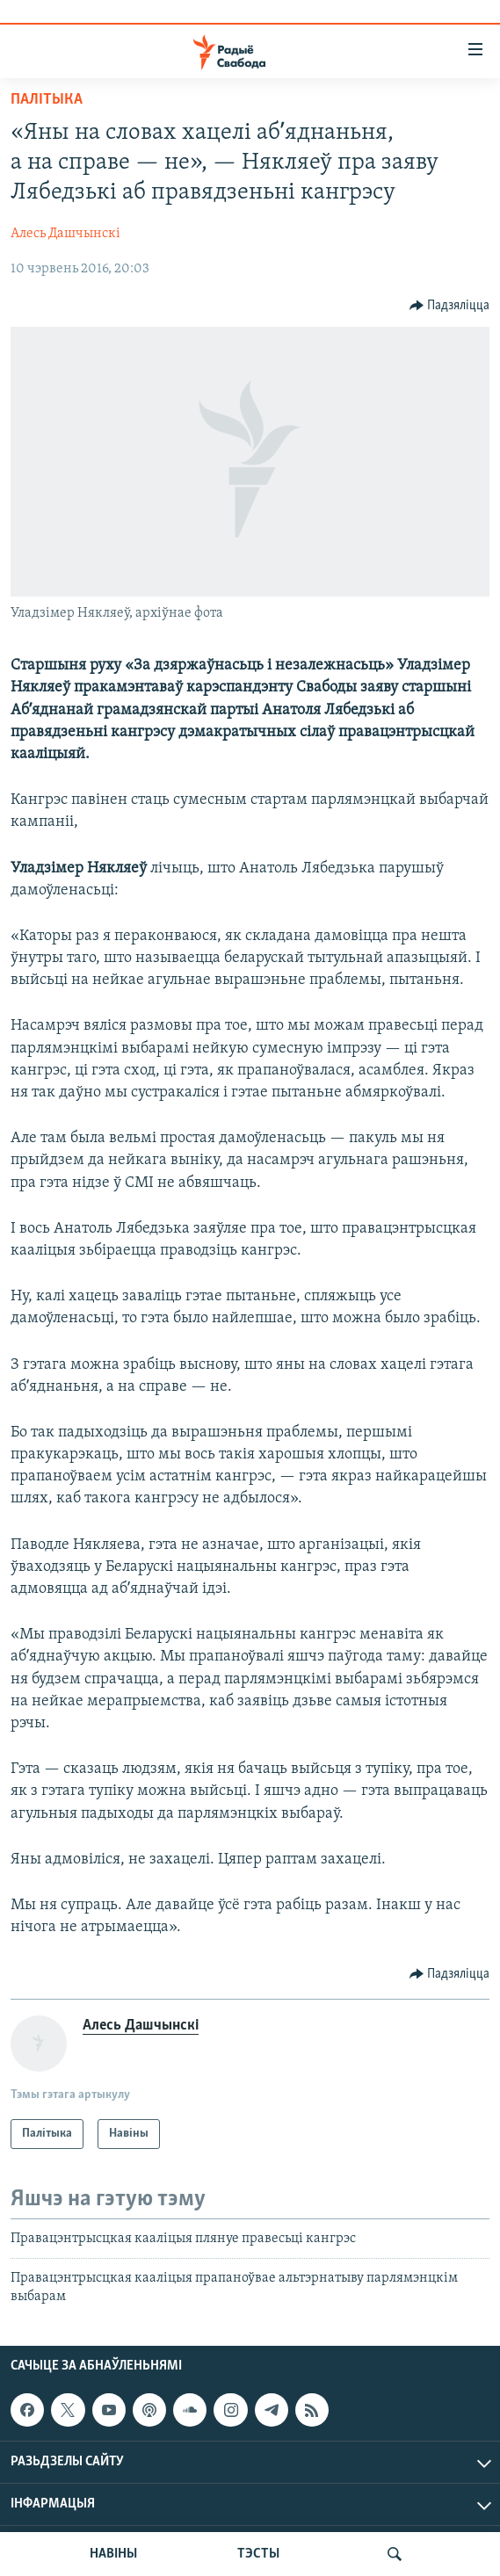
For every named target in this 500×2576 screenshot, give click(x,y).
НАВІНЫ (113, 2554)
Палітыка (47, 99)
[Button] (449, 305)
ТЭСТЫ (258, 2554)
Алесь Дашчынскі (65, 234)
